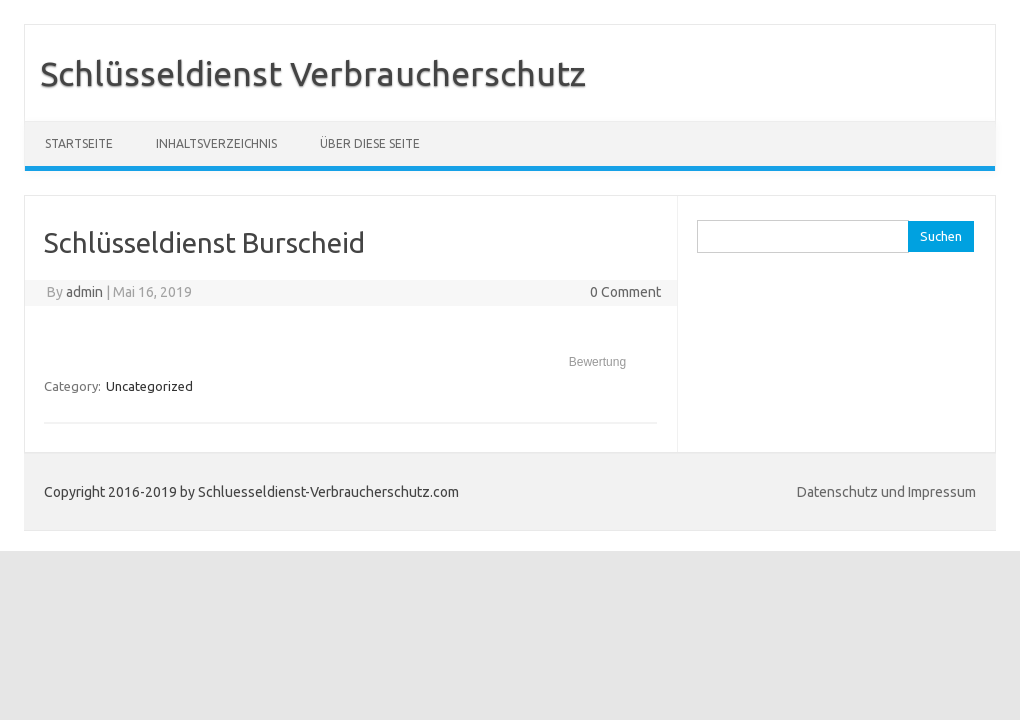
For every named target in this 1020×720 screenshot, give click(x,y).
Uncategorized (149, 386)
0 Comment (625, 292)
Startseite (79, 143)
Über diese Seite (370, 143)
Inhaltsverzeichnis (216, 143)
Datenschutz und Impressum (886, 492)
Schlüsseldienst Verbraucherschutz (313, 73)
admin (84, 292)
